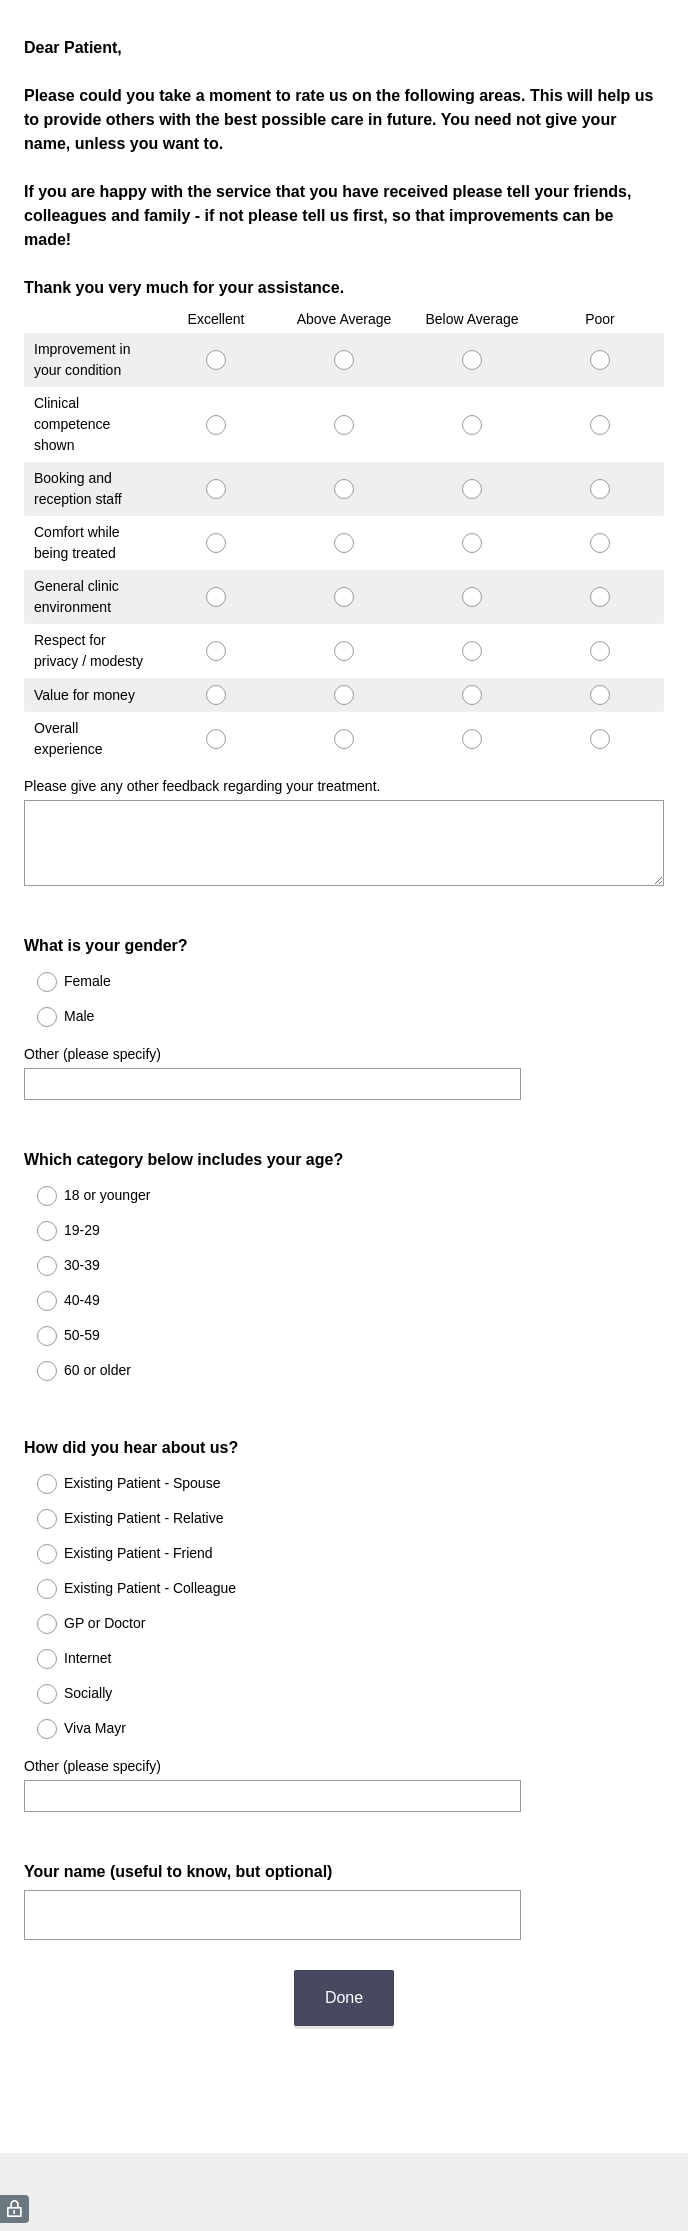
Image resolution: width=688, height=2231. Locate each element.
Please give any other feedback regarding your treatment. (202, 786)
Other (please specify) (92, 1036)
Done (344, 1925)
